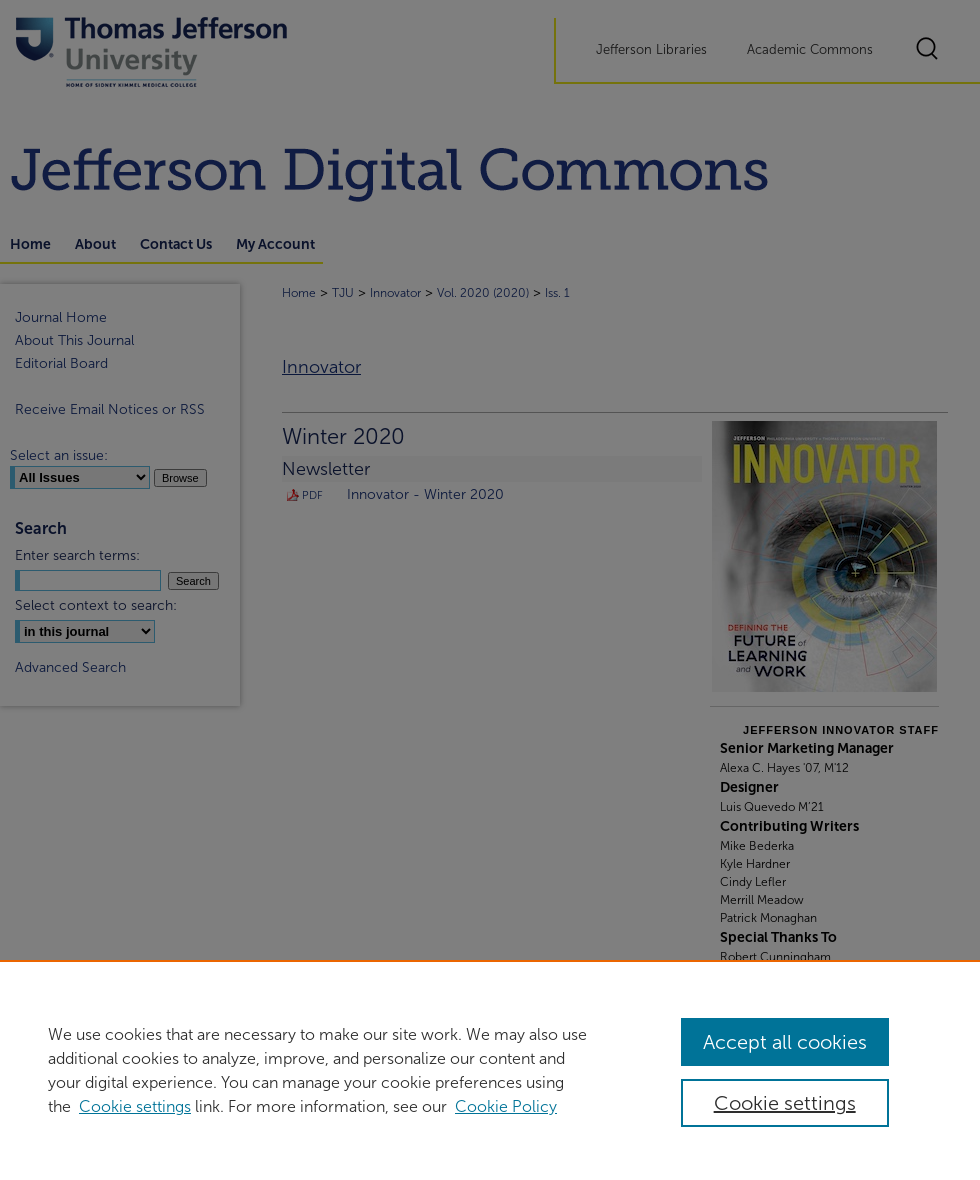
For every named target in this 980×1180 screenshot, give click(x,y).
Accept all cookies (785, 1042)
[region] (490, 1070)
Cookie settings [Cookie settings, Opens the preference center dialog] (785, 1103)
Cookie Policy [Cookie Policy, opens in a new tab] (506, 1106)
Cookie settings (135, 1106)
